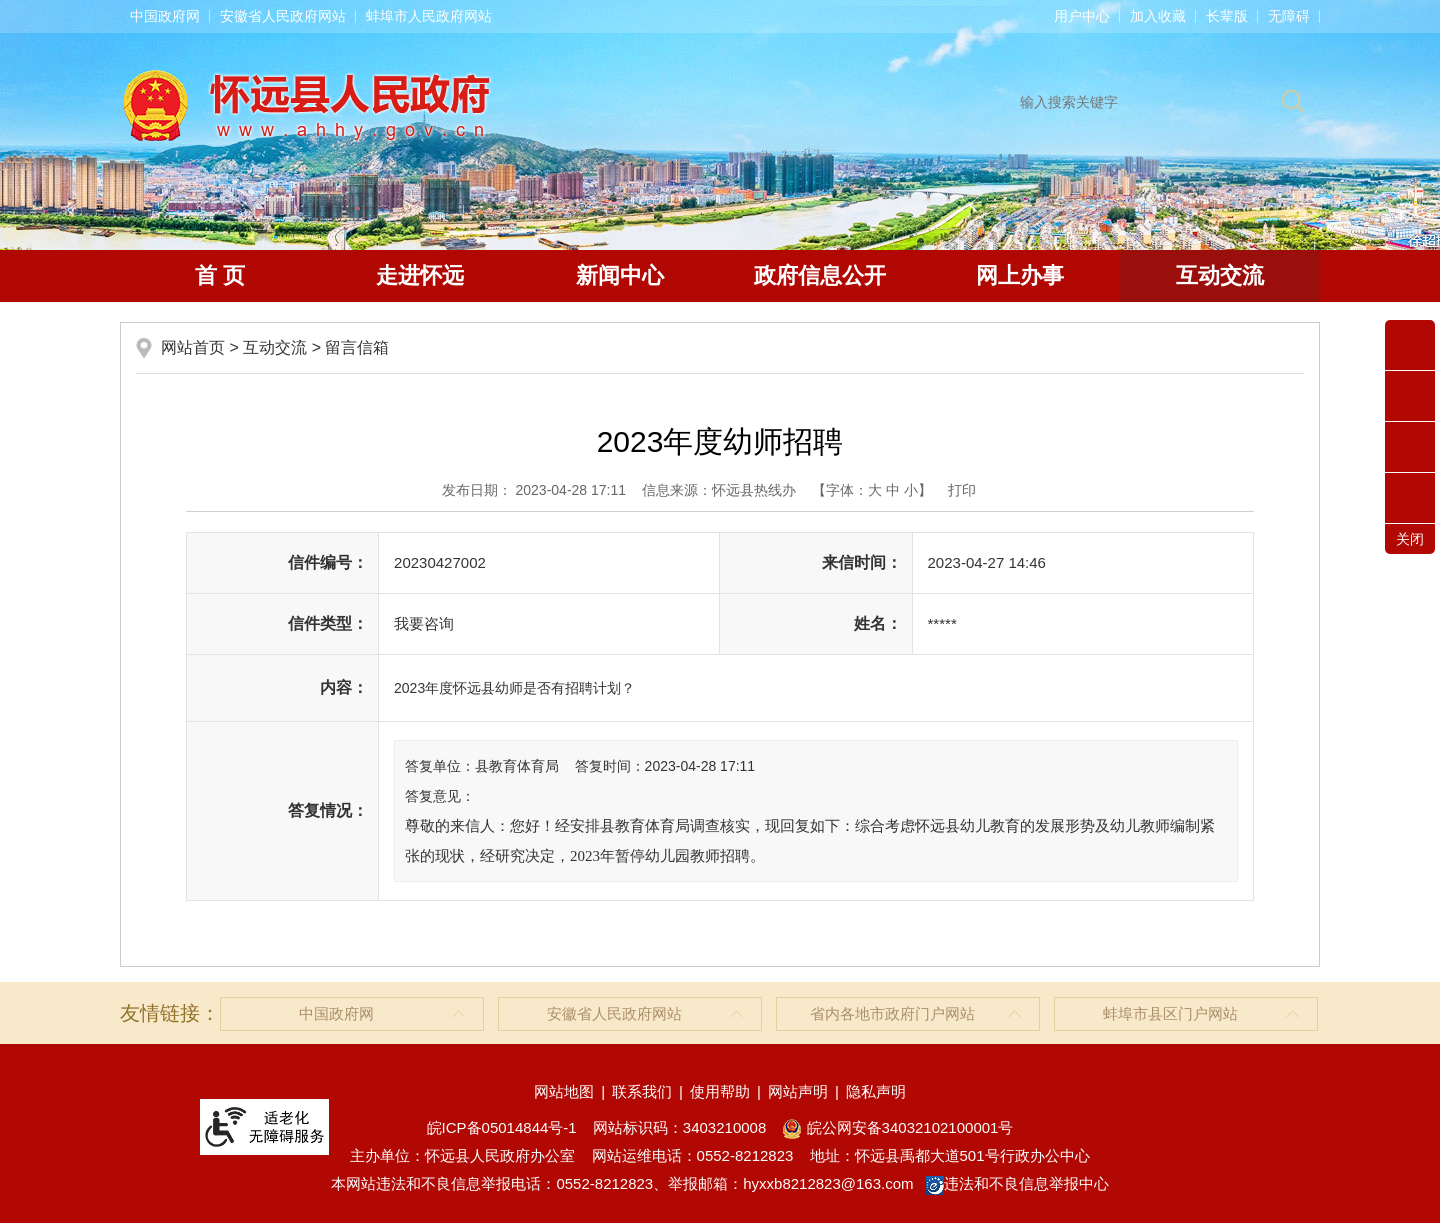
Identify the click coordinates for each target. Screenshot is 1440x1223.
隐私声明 (876, 1091)
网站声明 (798, 1091)
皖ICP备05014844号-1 (502, 1127)
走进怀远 (420, 275)
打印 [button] (962, 490)
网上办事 (1020, 275)
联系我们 (642, 1091)
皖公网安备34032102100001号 (897, 1127)
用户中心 (1082, 16)
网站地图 (564, 1091)
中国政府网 (165, 16)
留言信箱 (357, 347)
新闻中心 (620, 275)
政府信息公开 (820, 275)
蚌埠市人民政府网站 (429, 16)
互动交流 (1220, 275)
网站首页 (193, 347)
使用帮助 (720, 1091)
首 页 (220, 275)
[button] (1227, 16)
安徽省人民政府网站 (283, 16)
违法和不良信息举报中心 (1017, 1183)
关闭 (1410, 539)
